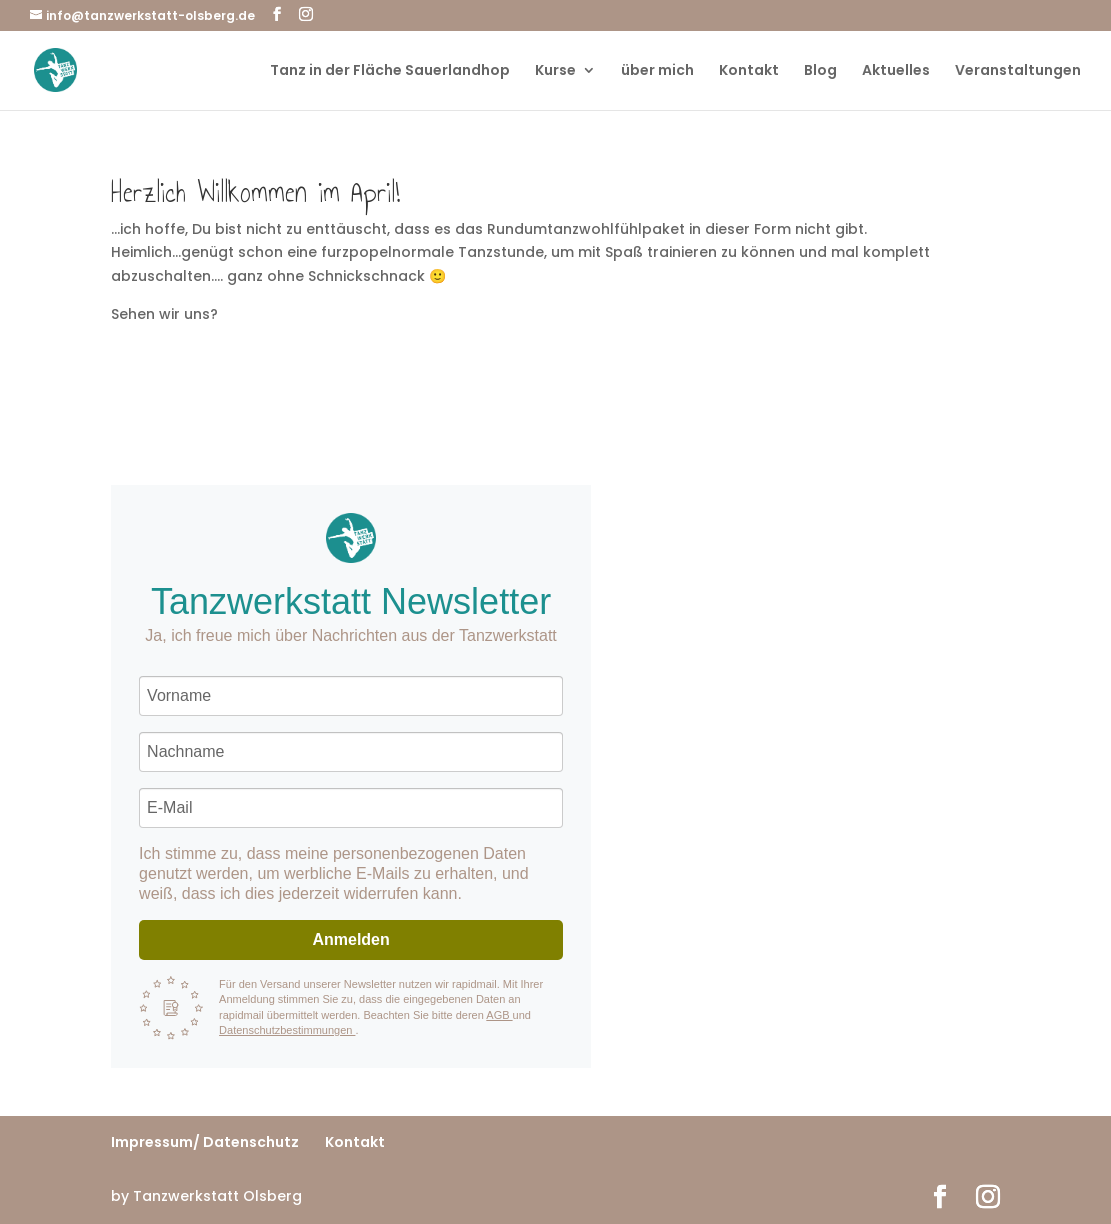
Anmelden (350, 939)
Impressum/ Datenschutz (205, 1142)
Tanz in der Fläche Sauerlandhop (390, 71)
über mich (657, 71)
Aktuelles (896, 71)
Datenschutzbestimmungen (287, 1030)
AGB (499, 1015)
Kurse (555, 71)
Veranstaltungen (1018, 71)
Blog (820, 71)
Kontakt (749, 71)
